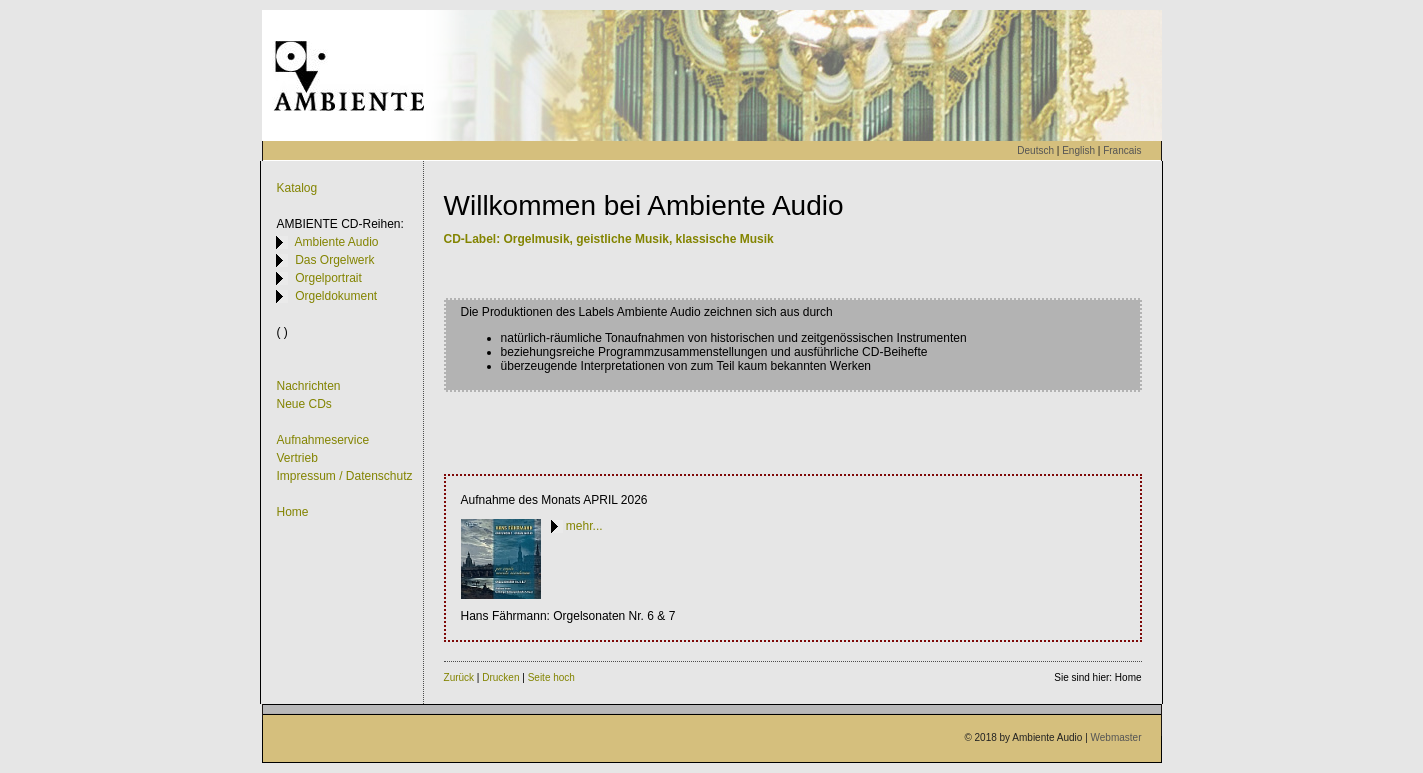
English (1078, 150)
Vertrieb (296, 458)
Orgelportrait (318, 278)
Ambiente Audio (327, 242)
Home (292, 512)
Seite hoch (551, 677)
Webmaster (1116, 737)
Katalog (296, 188)
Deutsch (1035, 150)
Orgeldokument (326, 296)
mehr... (577, 526)
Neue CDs (303, 404)
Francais (1122, 150)
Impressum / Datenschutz (344, 476)
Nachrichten (308, 386)
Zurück (459, 677)
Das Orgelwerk (325, 260)
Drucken (500, 677)
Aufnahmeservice (322, 440)
